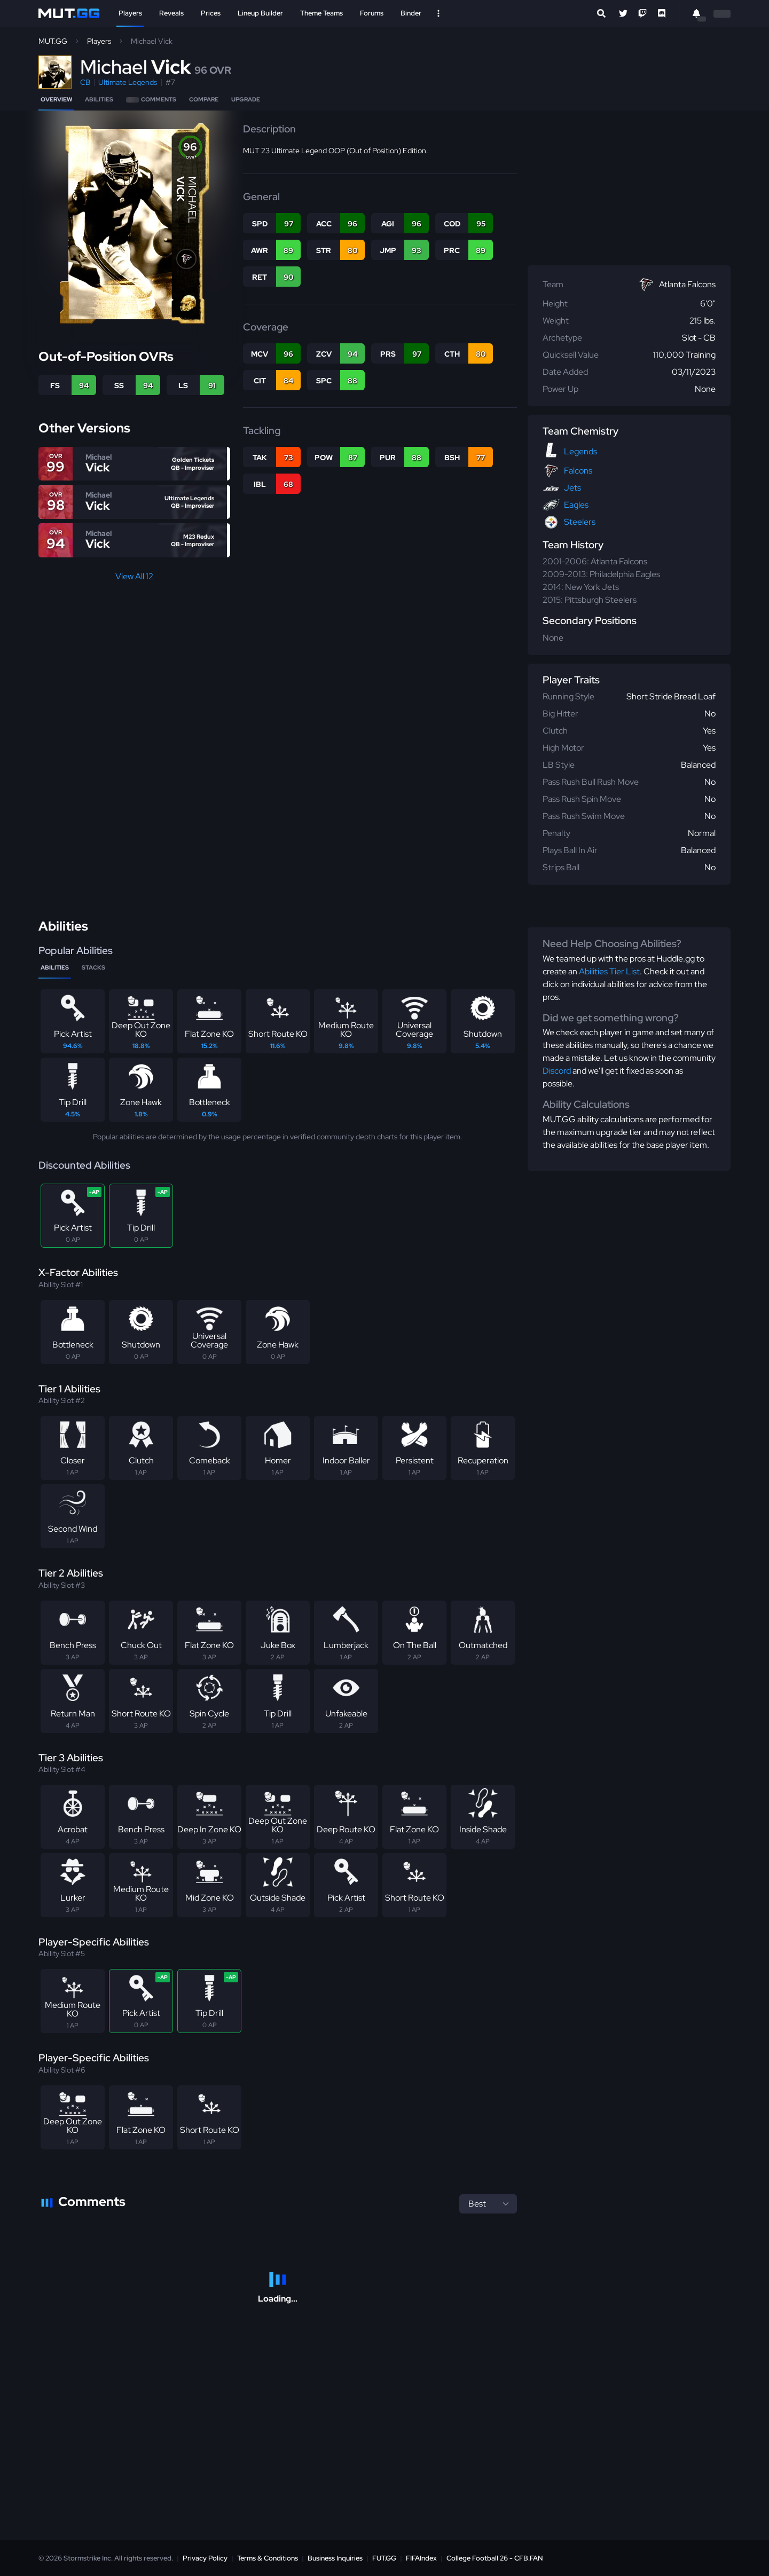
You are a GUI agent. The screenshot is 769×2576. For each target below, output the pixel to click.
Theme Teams (321, 13)
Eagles (576, 504)
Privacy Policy (205, 2558)
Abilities (99, 99)
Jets (572, 487)
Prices (211, 13)
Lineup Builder (260, 13)
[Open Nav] (438, 13)
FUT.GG (384, 2558)
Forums (371, 13)
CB (85, 82)
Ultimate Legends (127, 82)
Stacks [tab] (93, 967)
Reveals (171, 13)
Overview (56, 99)
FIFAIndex (421, 2558)
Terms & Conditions (267, 2558)
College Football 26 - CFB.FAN (494, 2558)
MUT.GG (52, 41)
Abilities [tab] (55, 967)
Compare (203, 99)
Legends (580, 451)
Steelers (579, 521)
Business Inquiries (335, 2558)
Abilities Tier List (609, 971)
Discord (557, 1070)
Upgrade (245, 99)
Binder (411, 13)
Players (130, 13)
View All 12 (134, 576)
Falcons (578, 470)
